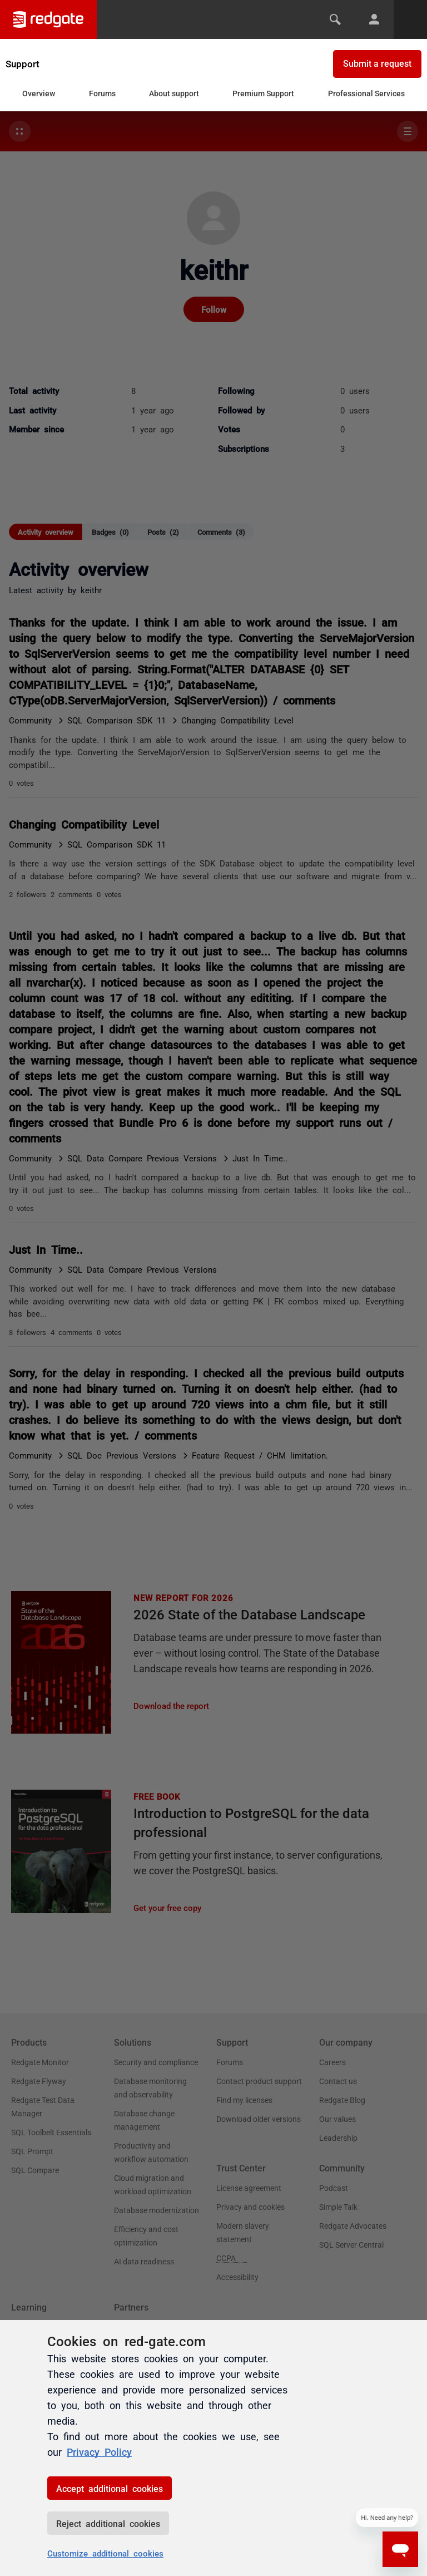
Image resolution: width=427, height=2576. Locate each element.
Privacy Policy (99, 2451)
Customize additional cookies (105, 2553)
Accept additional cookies (109, 2488)
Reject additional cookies (108, 2523)
